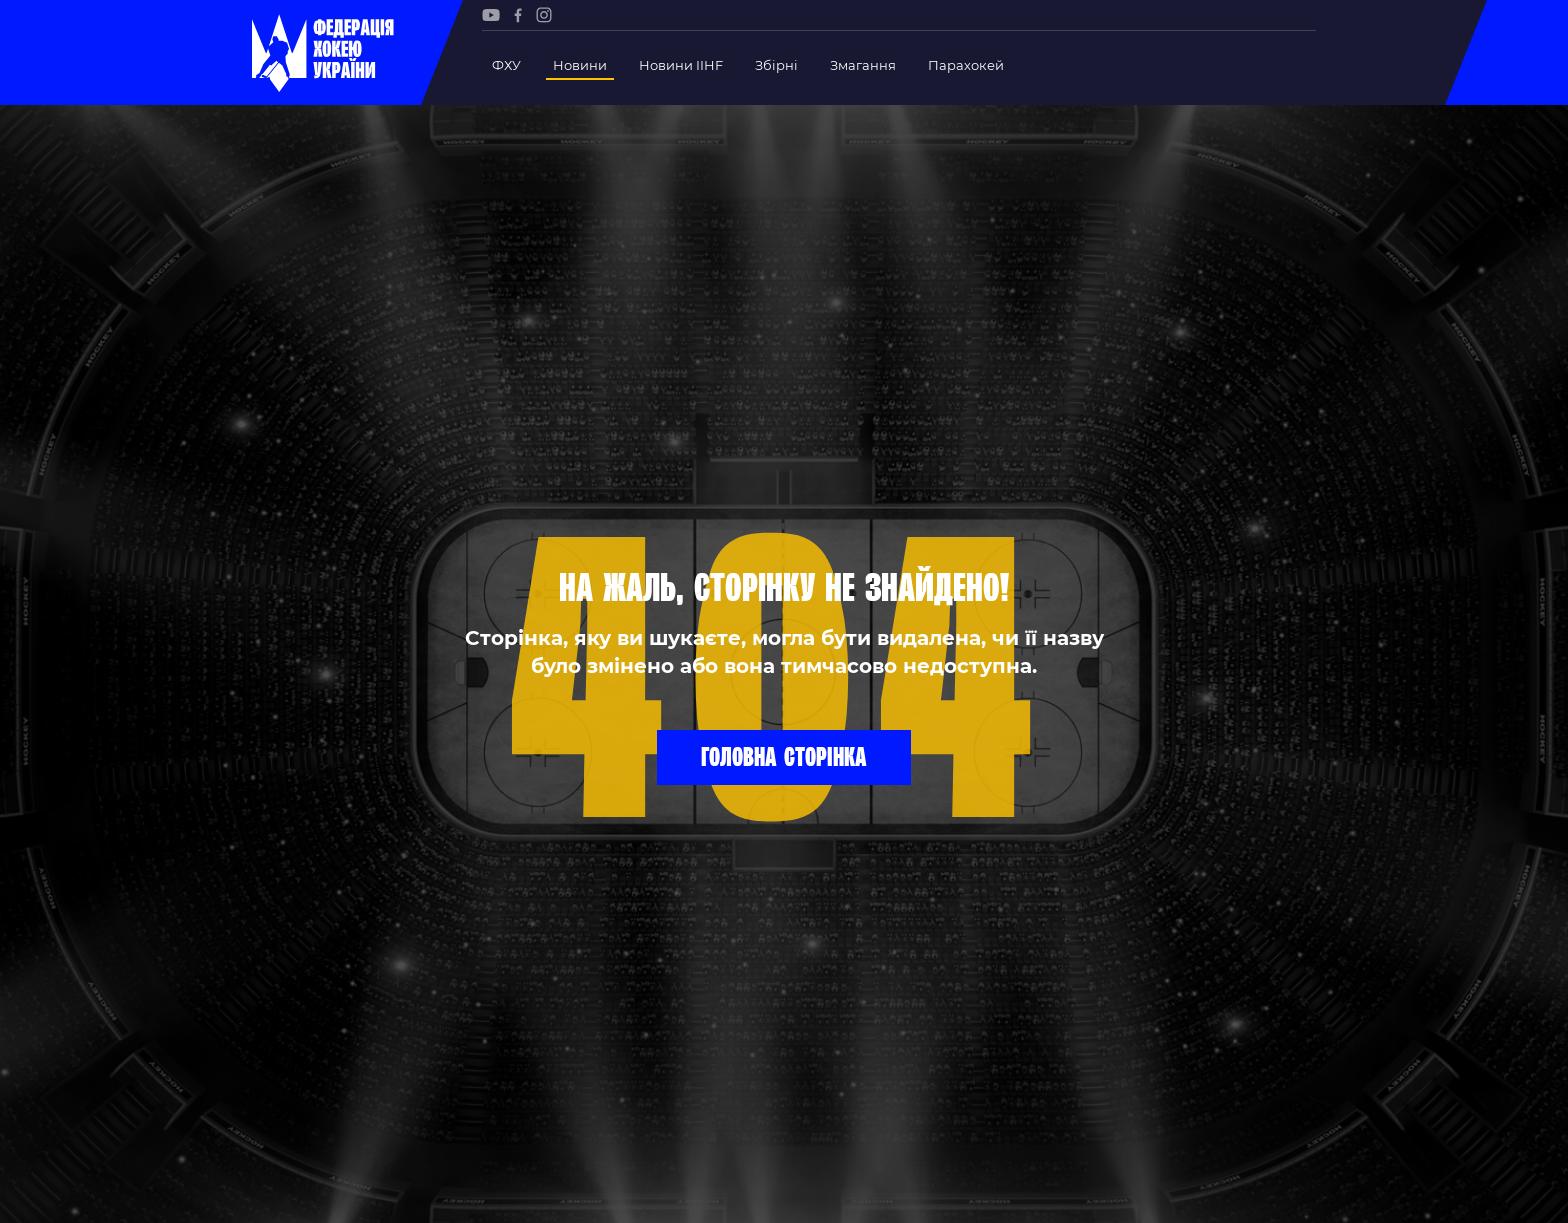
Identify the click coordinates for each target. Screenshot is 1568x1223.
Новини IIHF (681, 65)
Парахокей (966, 65)
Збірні (776, 65)
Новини (580, 65)
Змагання (863, 65)
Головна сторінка (784, 756)
